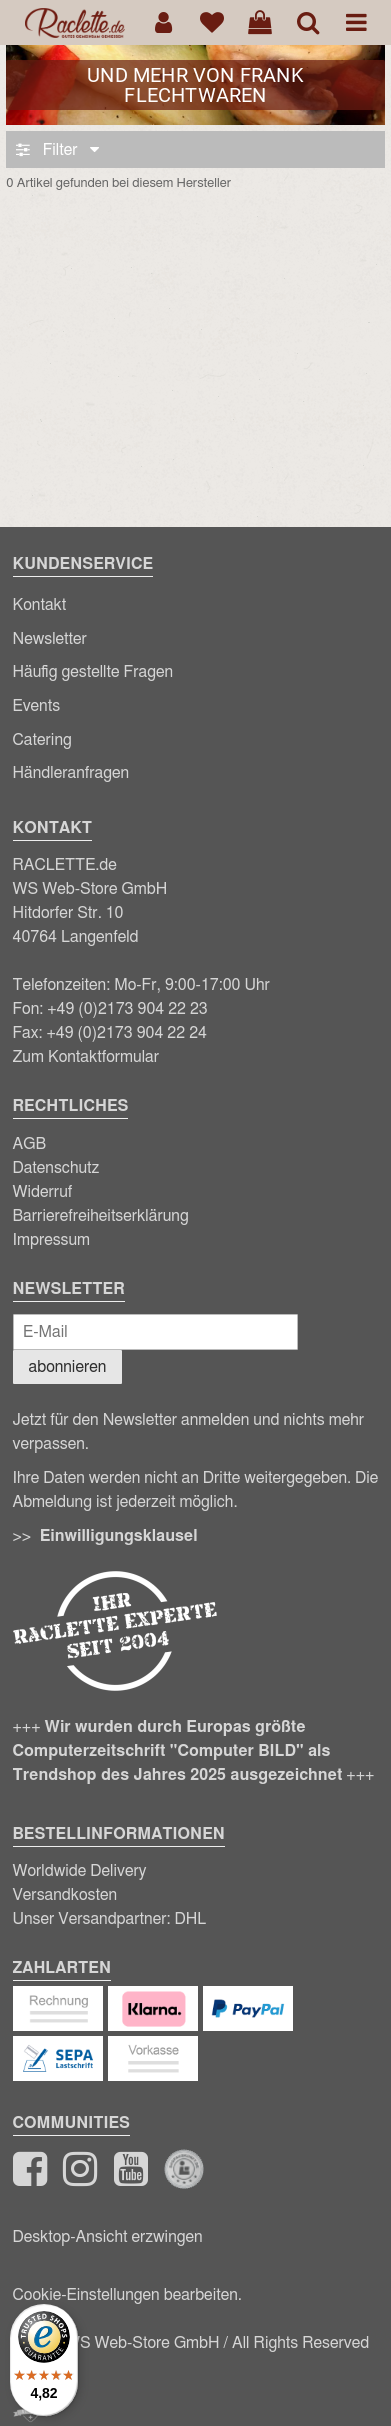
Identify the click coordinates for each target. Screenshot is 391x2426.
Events (37, 706)
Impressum (52, 1240)
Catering (42, 740)
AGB (30, 1144)
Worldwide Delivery (80, 1871)
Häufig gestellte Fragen (93, 672)
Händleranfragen (71, 773)
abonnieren (68, 1367)
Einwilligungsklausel (119, 1536)
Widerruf (43, 1192)
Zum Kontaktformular (86, 1057)
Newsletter (50, 639)
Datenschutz (56, 1168)
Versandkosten (65, 1895)
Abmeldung (52, 1502)
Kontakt (40, 605)
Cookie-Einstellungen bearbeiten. (127, 2295)
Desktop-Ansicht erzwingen (108, 2237)
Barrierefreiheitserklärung (101, 1216)
